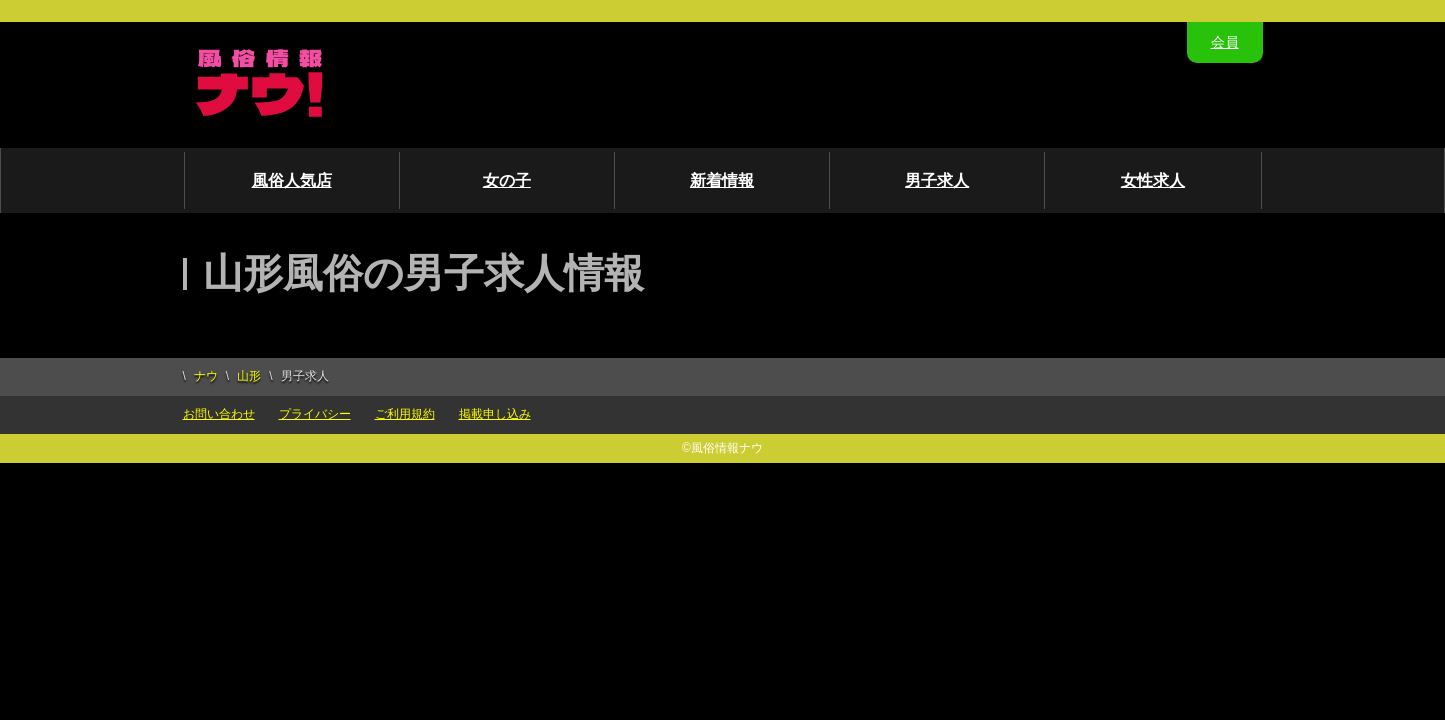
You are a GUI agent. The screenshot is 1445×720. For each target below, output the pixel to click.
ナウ (206, 376)
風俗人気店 (292, 180)
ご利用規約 (405, 414)
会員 (1225, 42)
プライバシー (315, 414)
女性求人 (1153, 180)
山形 (249, 376)
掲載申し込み (495, 414)
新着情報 (722, 180)
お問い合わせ (219, 414)
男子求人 (937, 180)
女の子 (507, 180)
